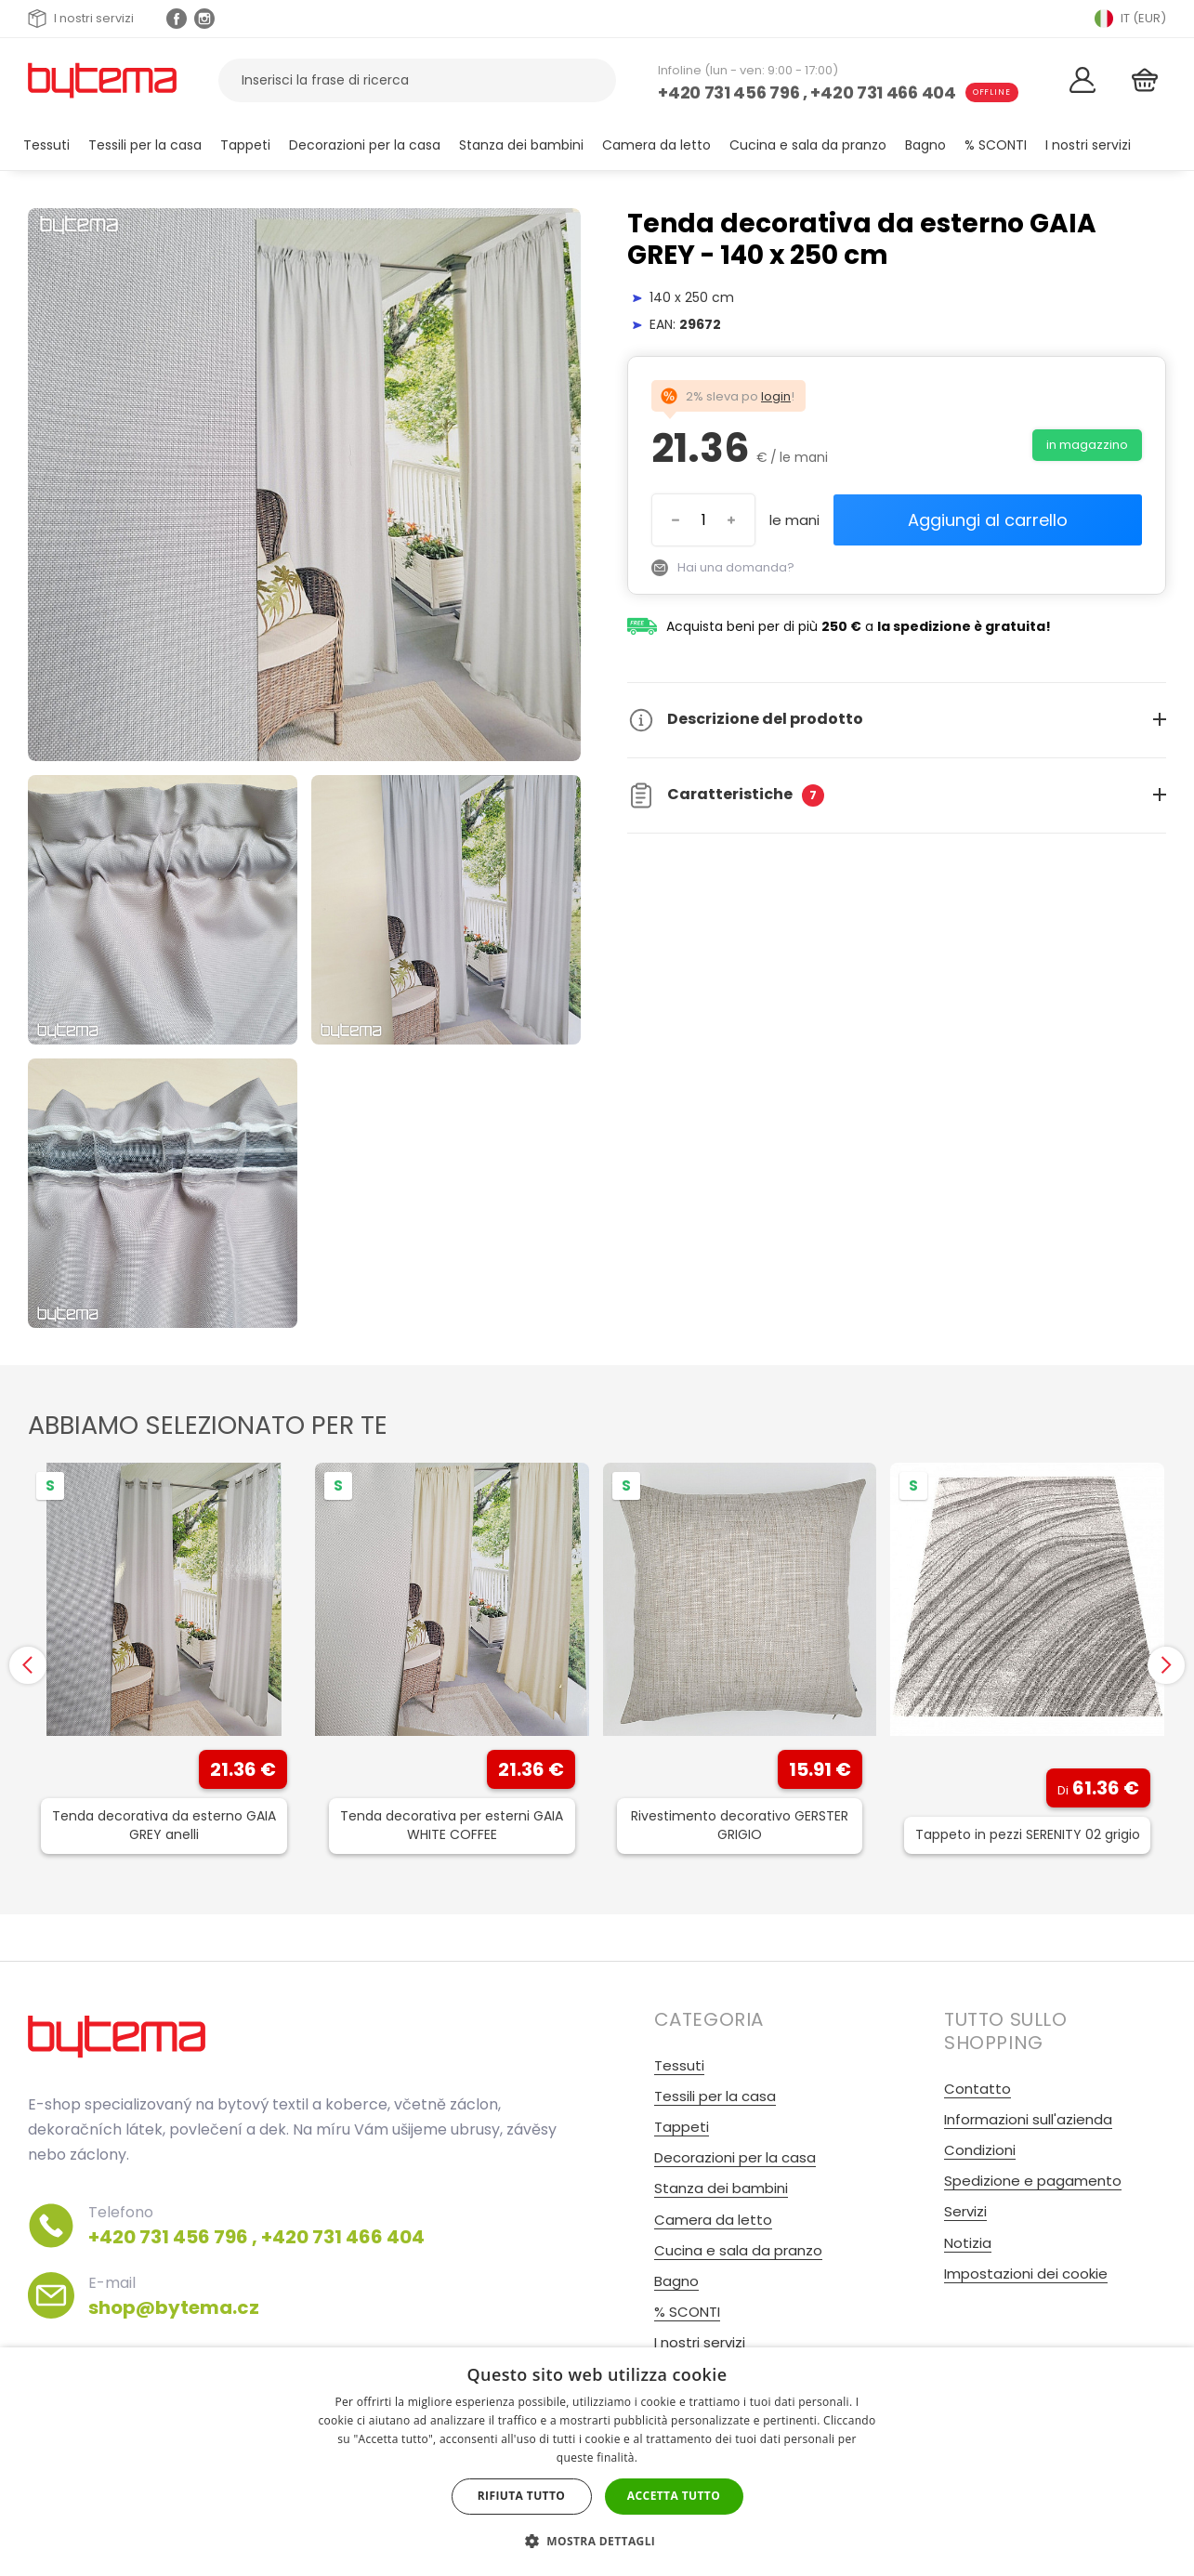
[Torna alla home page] (102, 80)
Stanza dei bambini (521, 145)
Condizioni (980, 2150)
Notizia (967, 2243)
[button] (597, 2541)
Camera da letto (656, 145)
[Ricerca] (590, 80)
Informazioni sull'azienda (1028, 2119)
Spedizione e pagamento (1033, 2180)
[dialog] (597, 2461)
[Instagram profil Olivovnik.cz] (204, 18)
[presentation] (27, 1665)
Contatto (977, 2088)
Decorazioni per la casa (364, 145)
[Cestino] (1144, 80)
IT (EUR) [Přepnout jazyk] (1130, 18)
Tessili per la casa (145, 145)
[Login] (1082, 80)
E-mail (173, 2296)
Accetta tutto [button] (673, 2496)
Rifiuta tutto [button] (522, 2496)
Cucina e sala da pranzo (807, 145)
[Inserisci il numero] (703, 519)
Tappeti (245, 145)
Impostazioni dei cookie (1026, 2273)
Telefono (256, 2225)
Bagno (925, 145)
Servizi (965, 2211)
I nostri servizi (81, 18)
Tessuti (46, 145)
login (776, 396)
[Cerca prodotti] (417, 80)
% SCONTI (995, 145)
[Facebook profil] (176, 18)
